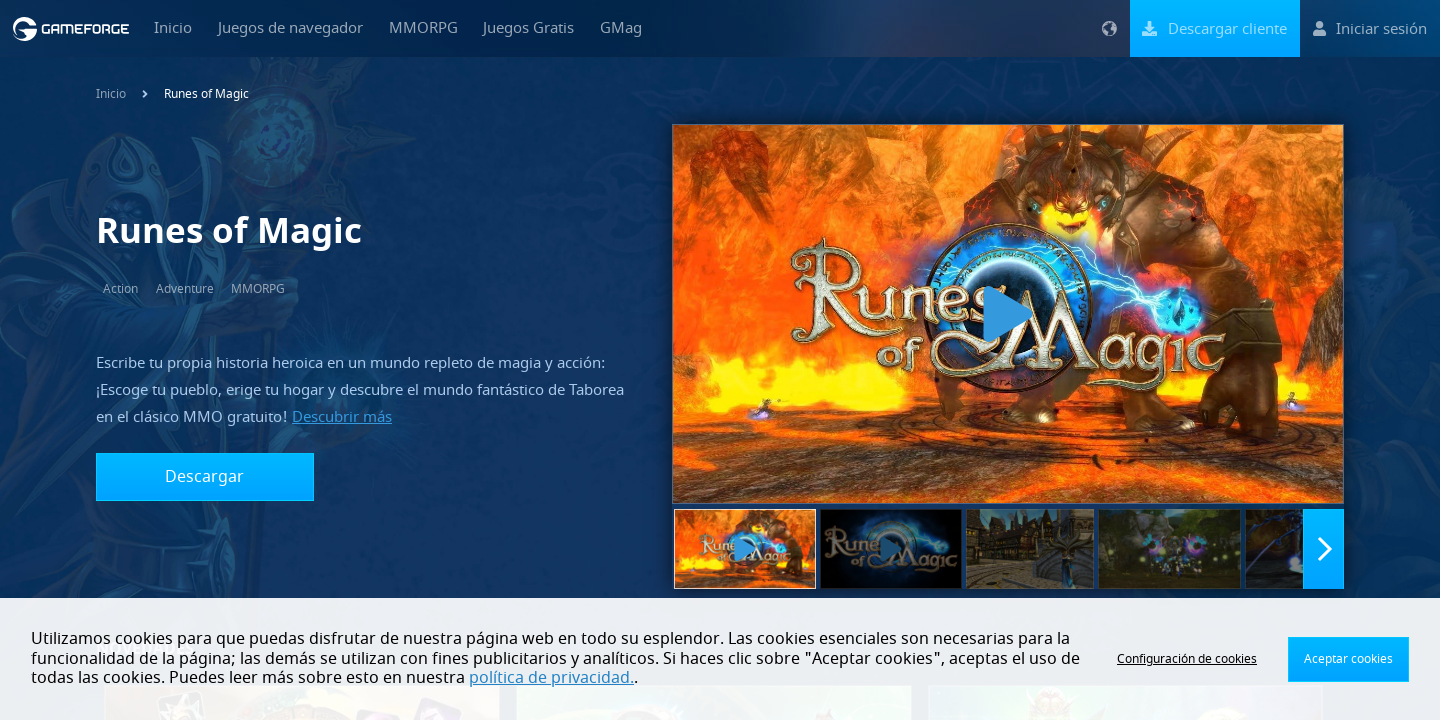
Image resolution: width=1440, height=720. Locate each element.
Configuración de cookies (1187, 659)
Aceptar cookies (1348, 659)
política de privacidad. (551, 678)
